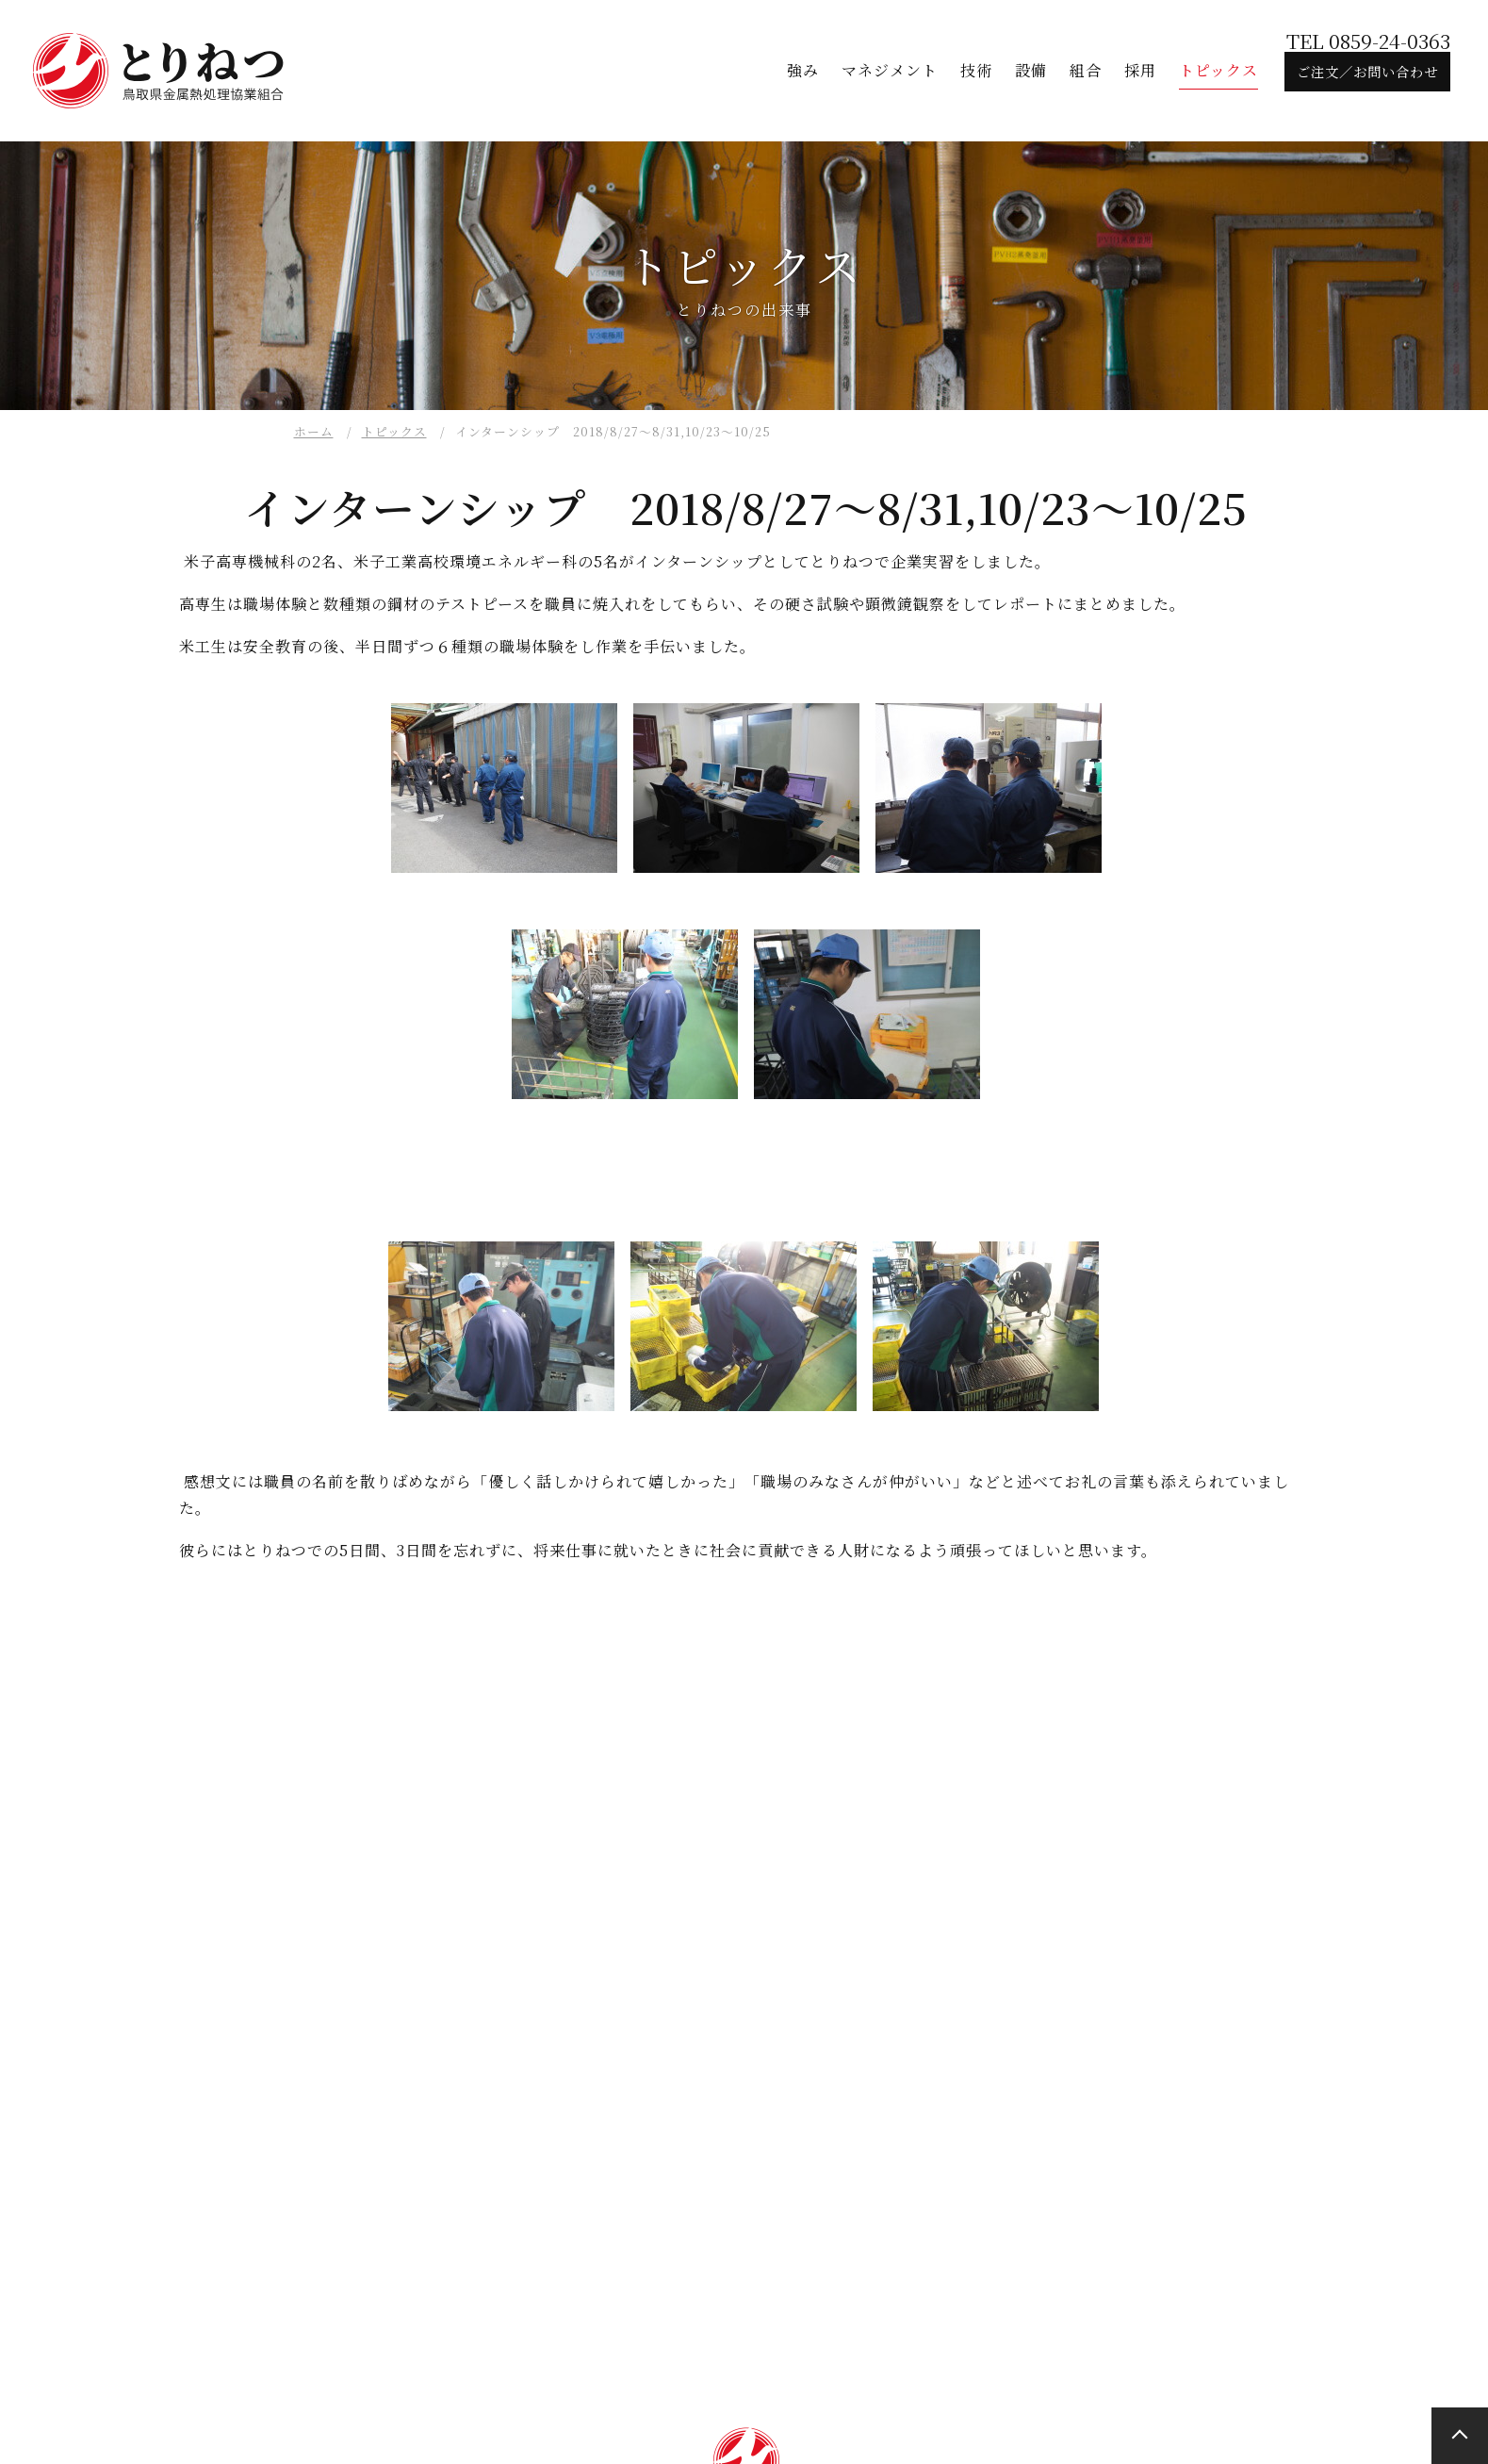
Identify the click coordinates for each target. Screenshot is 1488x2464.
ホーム (314, 431)
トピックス (394, 431)
